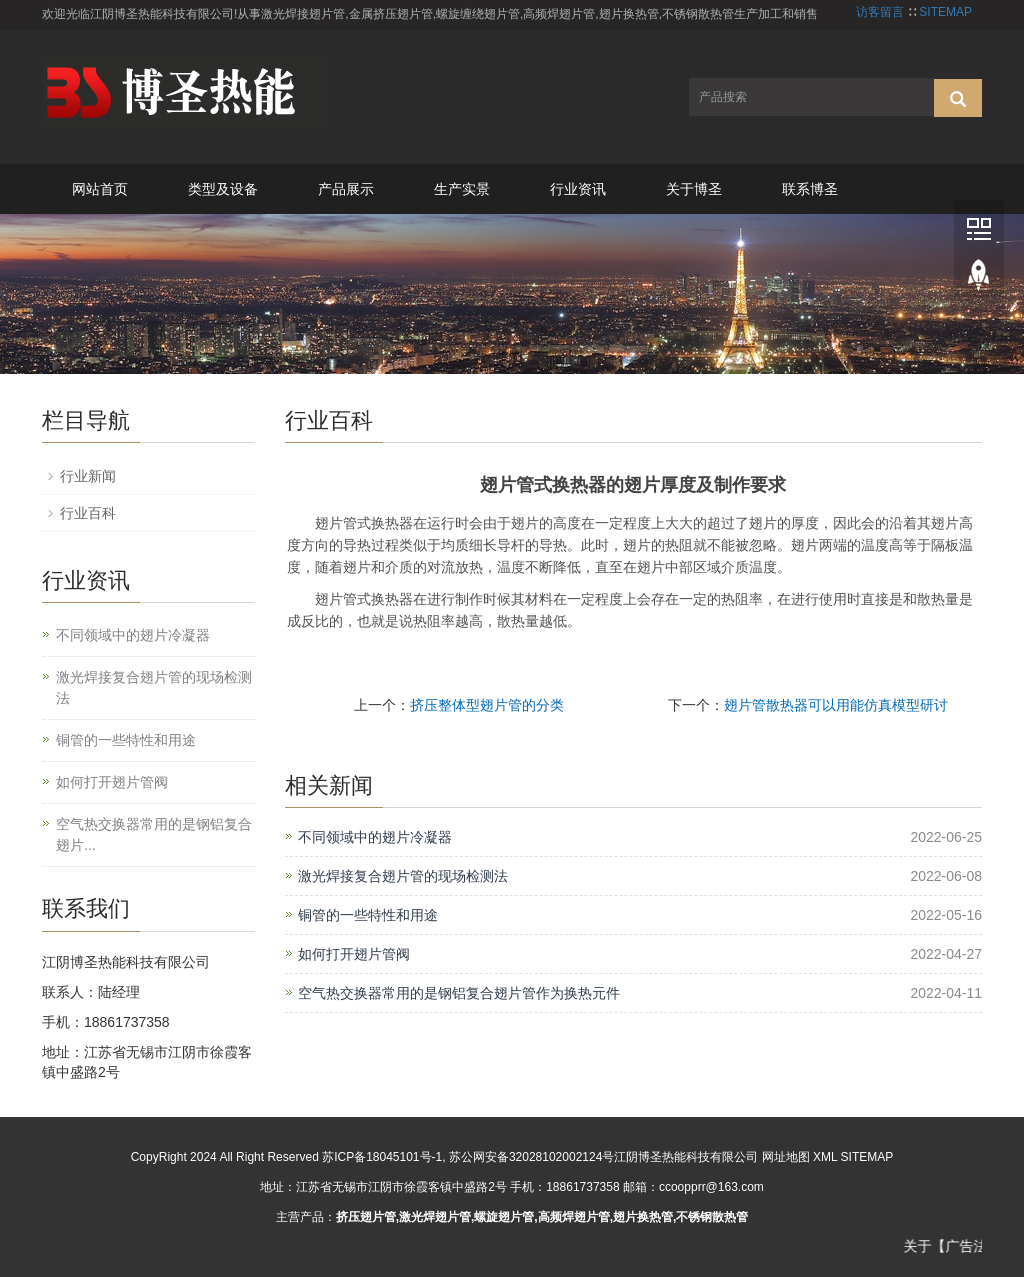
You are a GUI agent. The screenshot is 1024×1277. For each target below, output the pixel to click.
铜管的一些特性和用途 (368, 915)
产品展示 (346, 189)
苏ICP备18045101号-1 (382, 1157)
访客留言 (880, 12)
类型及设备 (223, 189)
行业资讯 (578, 189)
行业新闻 (88, 476)
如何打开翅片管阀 (354, 954)
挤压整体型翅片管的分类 (487, 705)
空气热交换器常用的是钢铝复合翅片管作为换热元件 (459, 993)
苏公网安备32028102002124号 (531, 1157)
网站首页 (100, 189)
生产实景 (462, 189)
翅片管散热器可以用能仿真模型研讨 (836, 705)
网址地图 (786, 1157)
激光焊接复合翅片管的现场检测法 (403, 876)
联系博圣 (810, 189)
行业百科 (88, 513)
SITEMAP (945, 12)
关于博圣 (694, 189)
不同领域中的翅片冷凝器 (375, 837)
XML (825, 1157)
